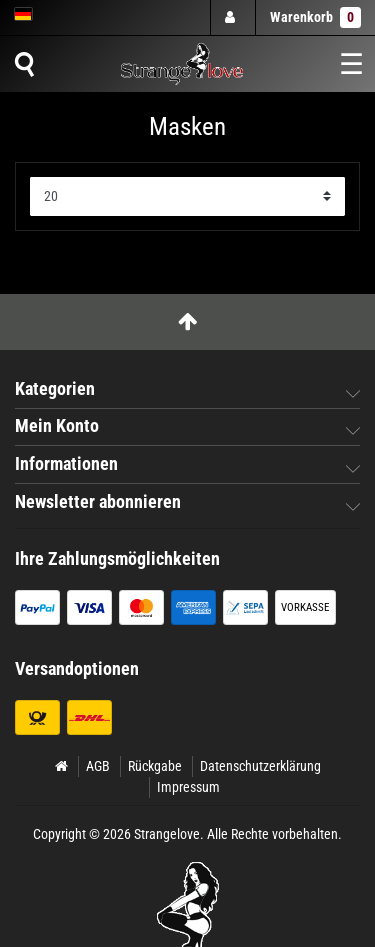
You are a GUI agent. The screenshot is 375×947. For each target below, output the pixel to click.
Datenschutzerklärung (260, 766)
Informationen (66, 464)
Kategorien (55, 389)
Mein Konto (57, 426)
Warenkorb (315, 17)
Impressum (188, 787)
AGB (98, 766)
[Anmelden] (232, 17)
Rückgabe (155, 766)
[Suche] (24, 64)
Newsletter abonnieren (98, 502)
